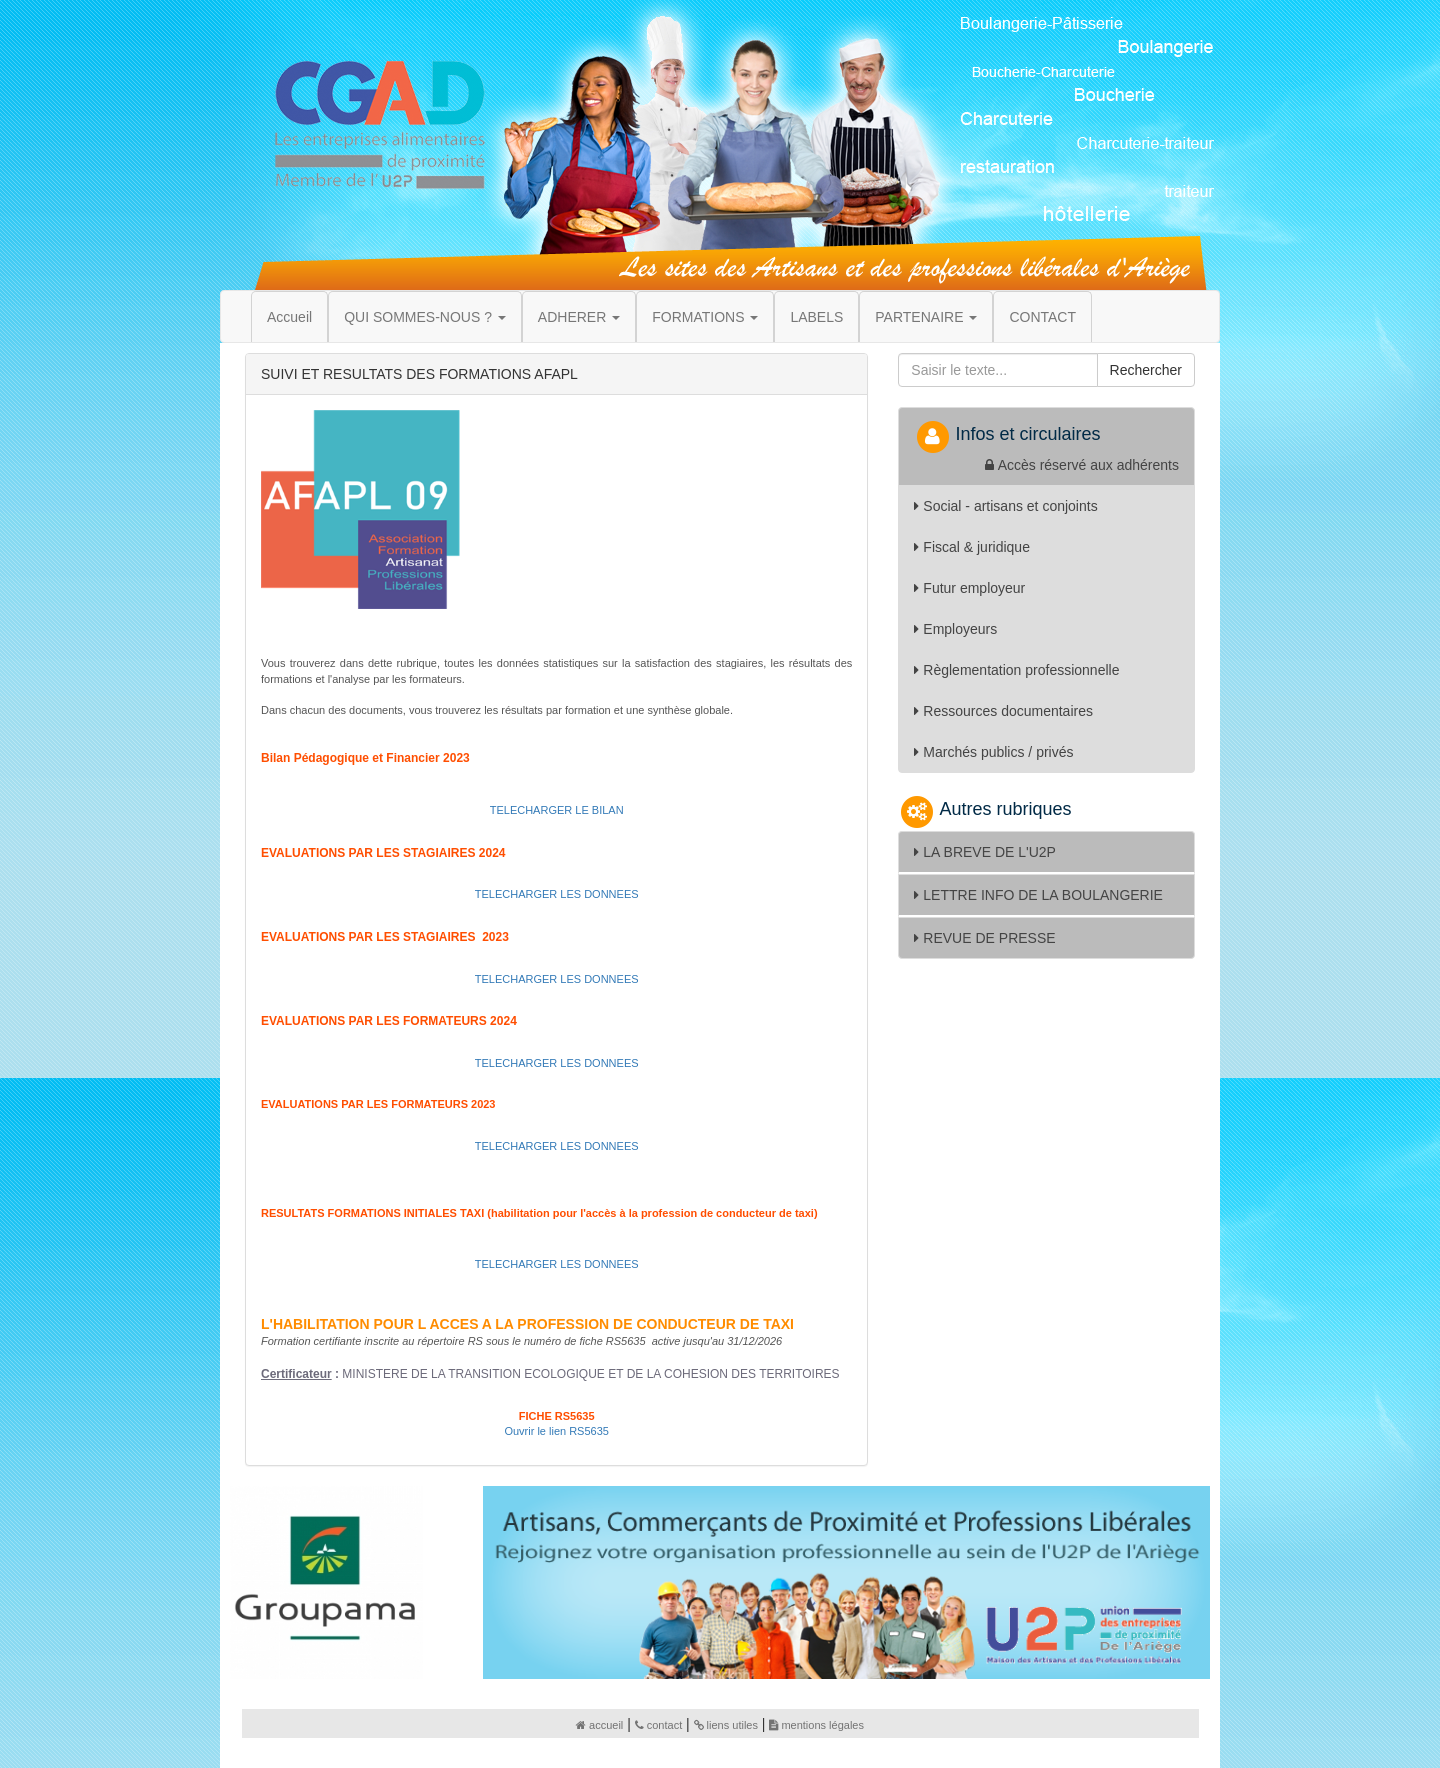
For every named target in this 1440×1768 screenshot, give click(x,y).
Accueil (289, 317)
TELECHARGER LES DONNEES (557, 894)
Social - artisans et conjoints (1005, 506)
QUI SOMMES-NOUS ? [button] (425, 317)
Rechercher (1146, 370)
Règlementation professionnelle (1016, 670)
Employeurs (955, 629)
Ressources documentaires (1003, 711)
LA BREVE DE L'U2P (985, 852)
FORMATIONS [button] (705, 317)
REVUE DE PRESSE (984, 938)
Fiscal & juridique (972, 547)
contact (658, 1725)
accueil (599, 1725)
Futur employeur (969, 588)
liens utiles (726, 1725)
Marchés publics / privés (993, 752)
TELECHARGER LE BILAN (557, 810)
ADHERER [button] (579, 317)
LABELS (816, 317)
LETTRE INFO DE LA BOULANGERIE (1038, 895)
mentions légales (816, 1725)
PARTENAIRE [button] (926, 317)
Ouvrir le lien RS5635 (556, 1431)
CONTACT (1042, 317)
